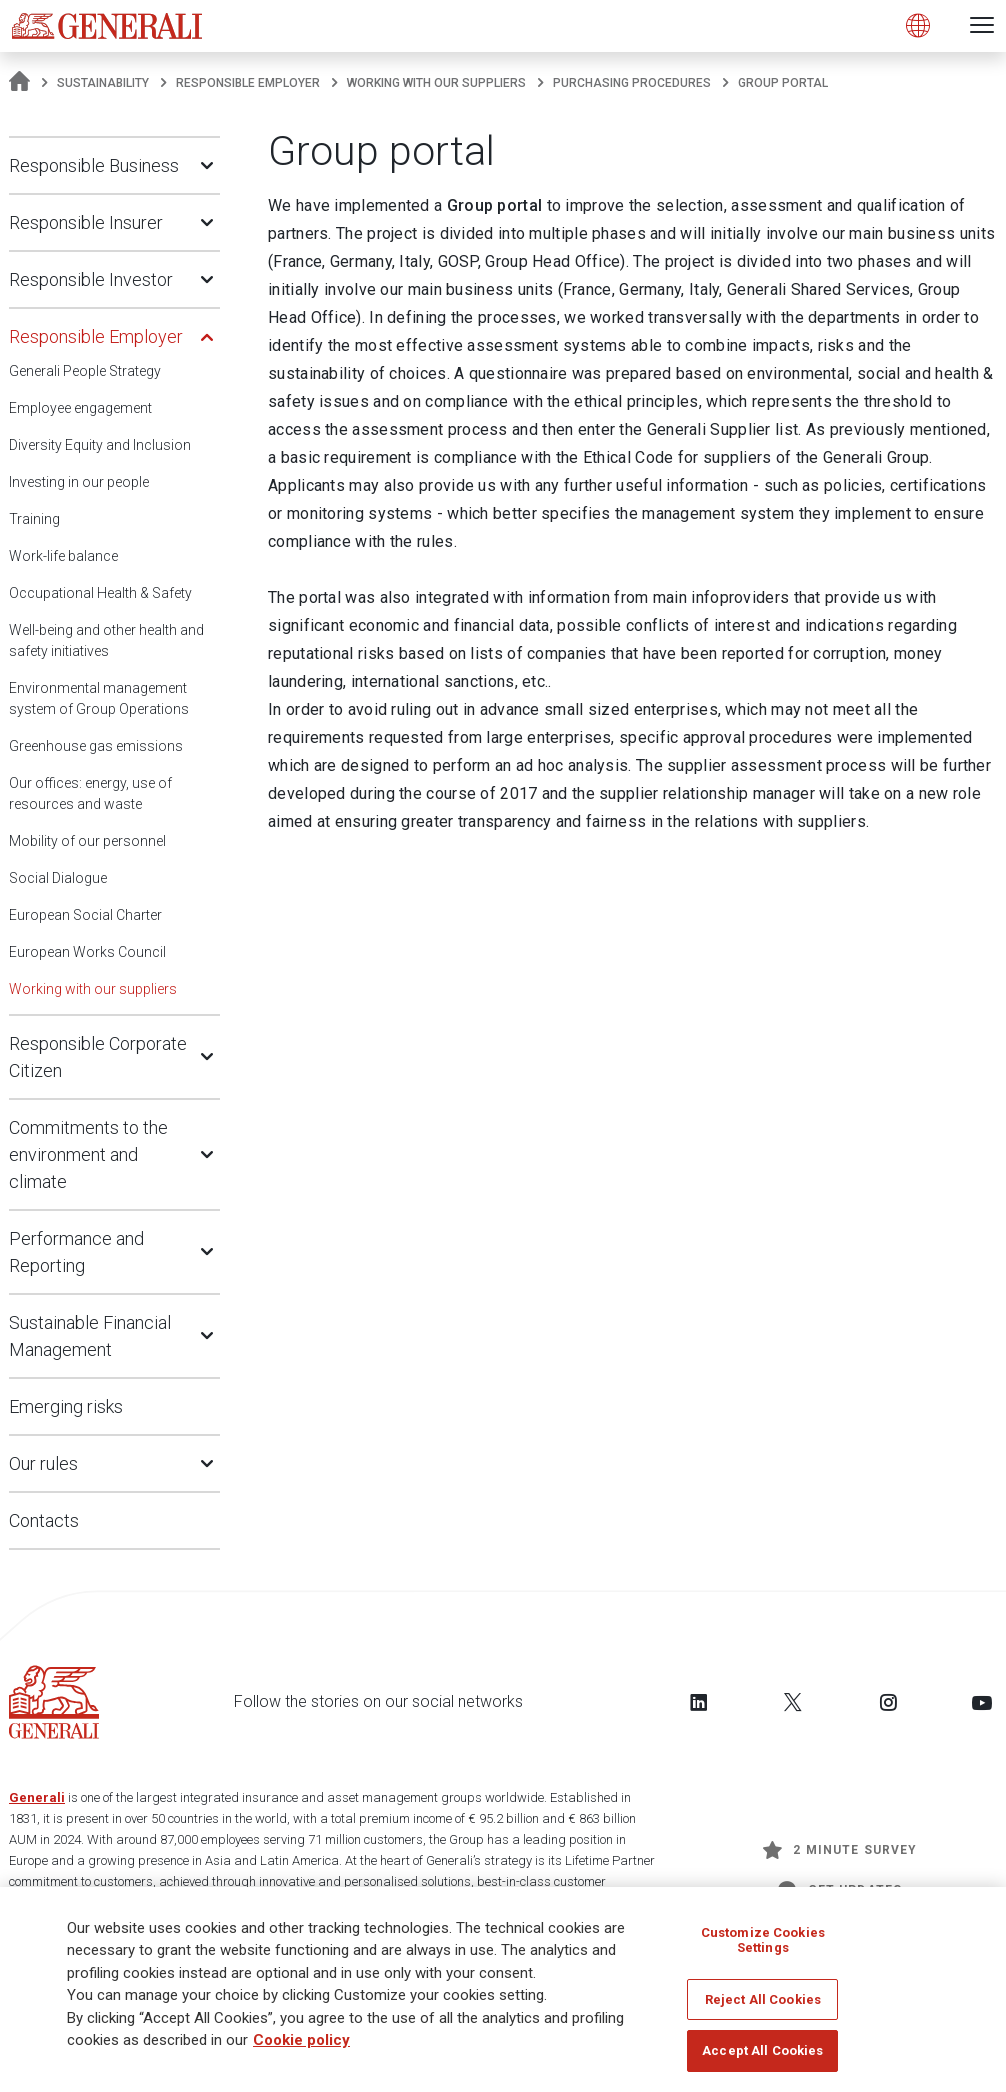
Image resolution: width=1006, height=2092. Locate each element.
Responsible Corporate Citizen (98, 1057)
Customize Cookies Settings (763, 1941)
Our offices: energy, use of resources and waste (90, 793)
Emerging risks (66, 1406)
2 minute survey (840, 1850)
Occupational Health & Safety (100, 593)
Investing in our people (79, 482)
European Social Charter (85, 915)
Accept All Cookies (762, 2052)
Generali (37, 1797)
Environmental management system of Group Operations (99, 698)
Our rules (43, 1463)
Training (34, 519)
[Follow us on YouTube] (982, 1702)
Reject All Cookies (763, 2000)
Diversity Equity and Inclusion (100, 445)
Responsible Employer (248, 83)
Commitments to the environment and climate (88, 1154)
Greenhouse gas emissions (96, 746)
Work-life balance (63, 556)
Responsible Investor (91, 279)
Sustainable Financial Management (90, 1336)
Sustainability (103, 83)
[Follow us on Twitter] (793, 1702)
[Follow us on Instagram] (888, 1702)
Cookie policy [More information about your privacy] (301, 2042)
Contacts (44, 1520)
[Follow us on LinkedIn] (699, 1702)
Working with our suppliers (436, 83)
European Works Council (87, 952)
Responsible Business (94, 165)
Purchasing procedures (632, 83)
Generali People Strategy (85, 371)
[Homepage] (19, 83)
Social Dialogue (58, 878)
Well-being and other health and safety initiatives (106, 640)
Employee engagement (80, 408)
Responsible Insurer (86, 222)
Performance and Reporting (76, 1252)
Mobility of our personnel (87, 841)
